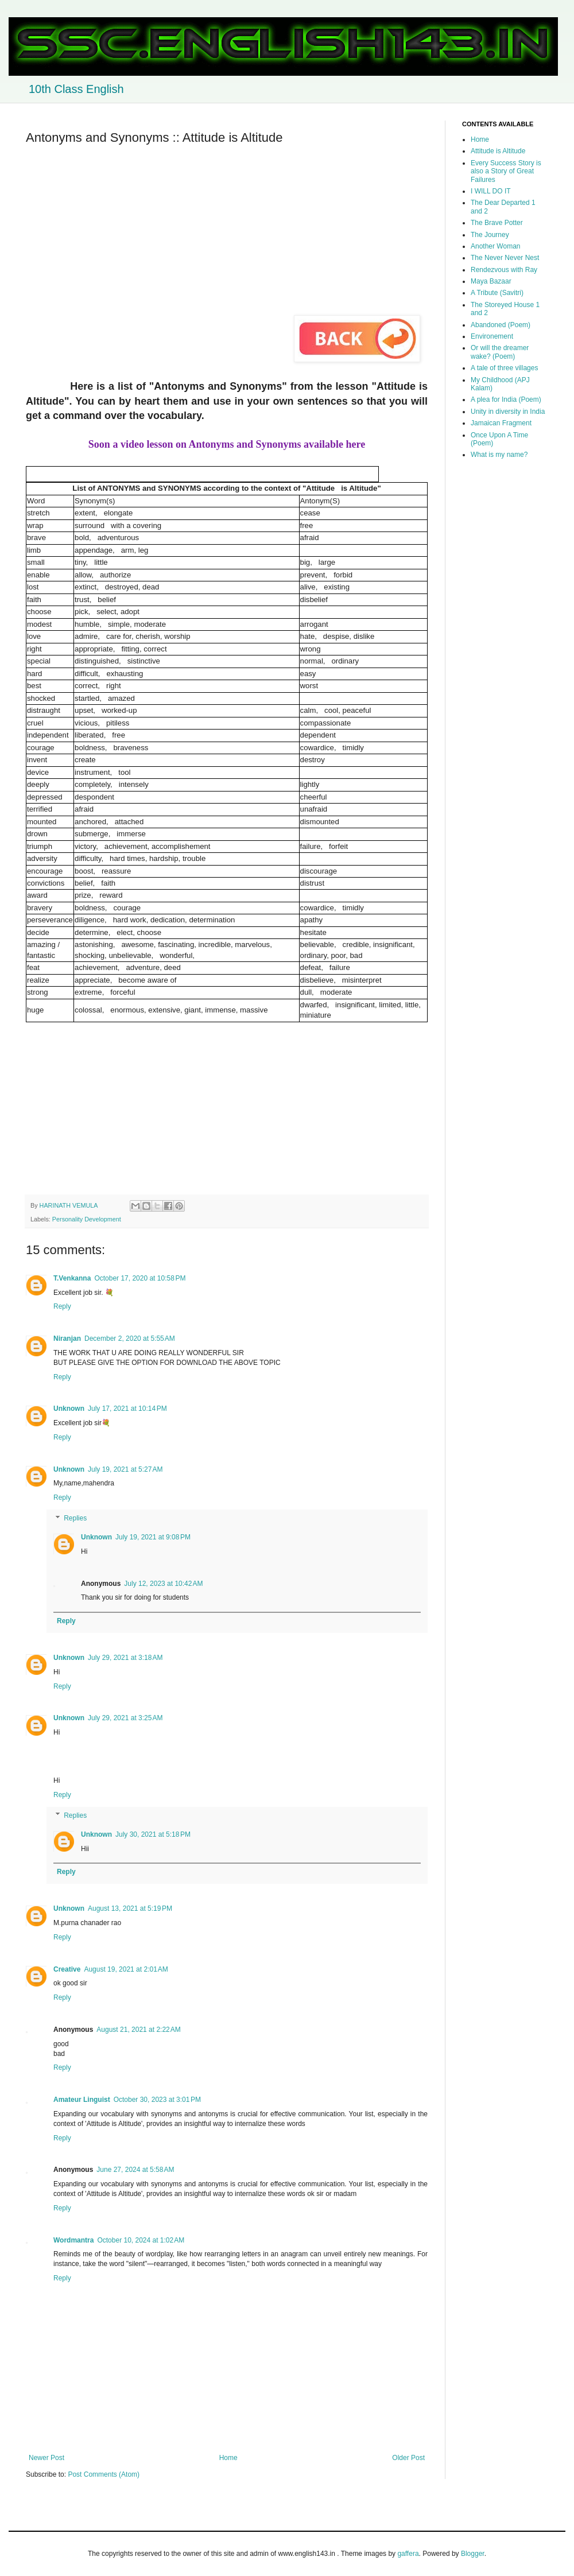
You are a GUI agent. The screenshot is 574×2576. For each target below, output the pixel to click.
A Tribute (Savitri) (497, 293)
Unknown (68, 1409)
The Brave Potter (497, 223)
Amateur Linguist (81, 2100)
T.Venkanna (72, 1278)
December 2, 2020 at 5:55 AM (129, 1338)
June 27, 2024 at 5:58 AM (135, 2170)
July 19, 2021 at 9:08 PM (153, 1537)
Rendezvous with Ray (504, 270)
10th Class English (76, 89)
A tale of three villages (504, 368)
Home (228, 2458)
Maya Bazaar (491, 281)
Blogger (472, 2554)
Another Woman (496, 246)
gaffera (407, 2554)
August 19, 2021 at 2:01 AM (126, 1969)
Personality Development (86, 1219)
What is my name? (499, 455)
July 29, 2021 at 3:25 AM (125, 1718)
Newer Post (46, 2458)
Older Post (408, 2458)
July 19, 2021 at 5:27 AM (125, 1469)
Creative (66, 1969)
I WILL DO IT (491, 191)
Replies (75, 1518)
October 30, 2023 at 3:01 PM (157, 2100)
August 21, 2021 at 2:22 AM (138, 2030)
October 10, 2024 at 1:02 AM (140, 2240)
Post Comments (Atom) (103, 2474)
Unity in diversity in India (508, 412)
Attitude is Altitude (498, 151)
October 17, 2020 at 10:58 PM (139, 1278)
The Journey (490, 235)
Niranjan (67, 1338)
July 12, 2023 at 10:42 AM (163, 1584)
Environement (492, 336)
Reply (62, 1306)
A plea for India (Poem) (506, 399)
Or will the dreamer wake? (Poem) (500, 352)
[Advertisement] (227, 234)
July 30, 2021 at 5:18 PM (153, 1834)
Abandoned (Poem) (500, 325)
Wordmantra (73, 2240)
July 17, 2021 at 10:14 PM (127, 1409)
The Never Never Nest (505, 258)
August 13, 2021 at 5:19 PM (130, 1908)
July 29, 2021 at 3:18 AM (125, 1658)
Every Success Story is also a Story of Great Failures (506, 171)
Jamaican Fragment (501, 423)
